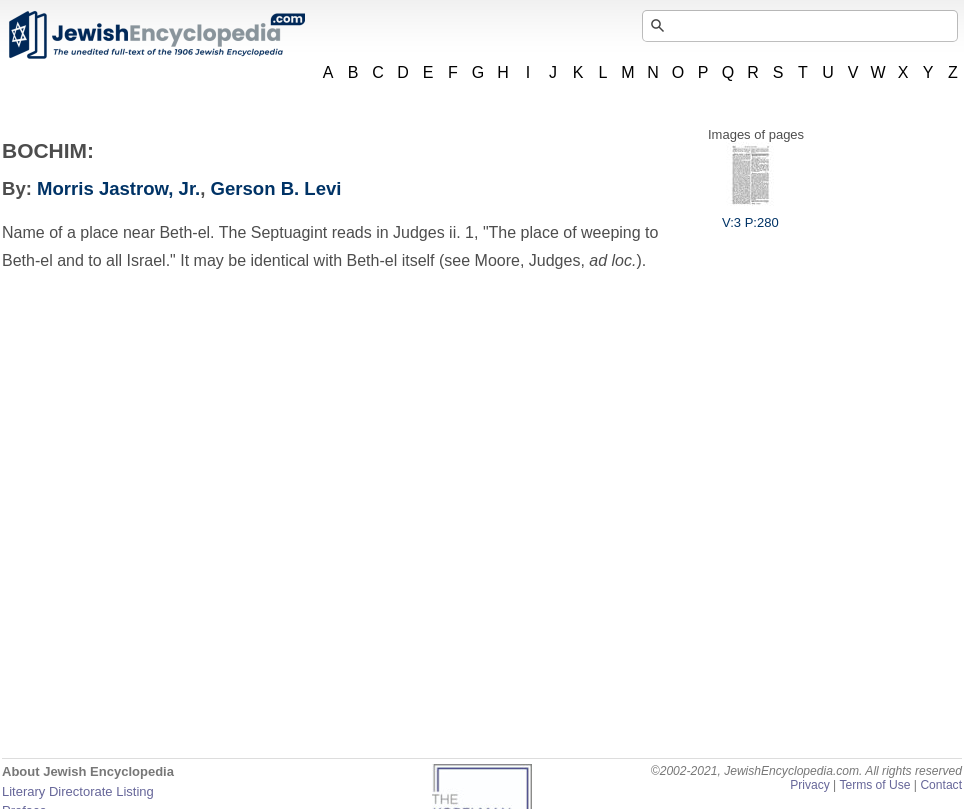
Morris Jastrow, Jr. (118, 188)
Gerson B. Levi (276, 188)
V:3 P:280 (750, 215)
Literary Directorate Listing (78, 791)
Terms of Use (874, 785)
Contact (941, 785)
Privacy (810, 785)
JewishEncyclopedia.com (156, 35)
